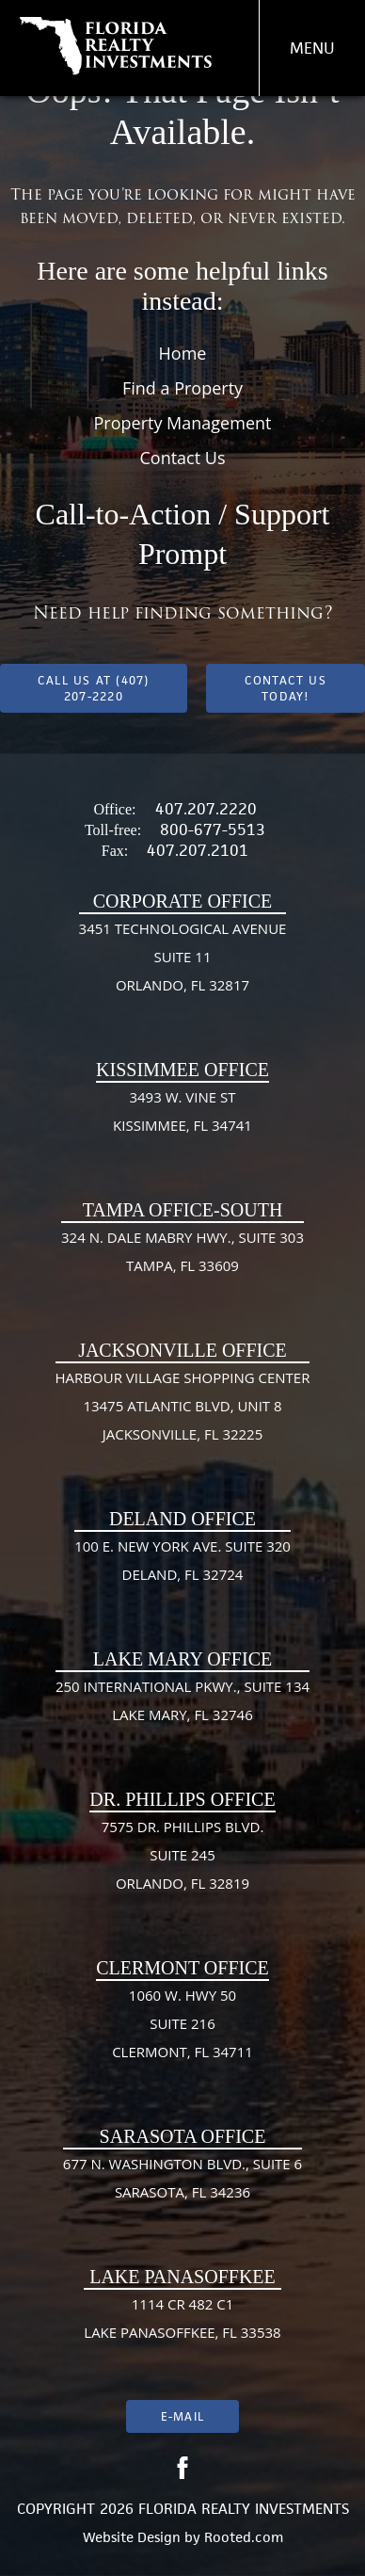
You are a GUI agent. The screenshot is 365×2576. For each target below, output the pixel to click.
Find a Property (182, 388)
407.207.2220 (206, 808)
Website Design (132, 2537)
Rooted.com (243, 2537)
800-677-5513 (212, 829)
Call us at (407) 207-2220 (94, 688)
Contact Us (182, 457)
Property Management (183, 422)
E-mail (182, 2416)
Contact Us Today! (285, 688)
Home (183, 353)
